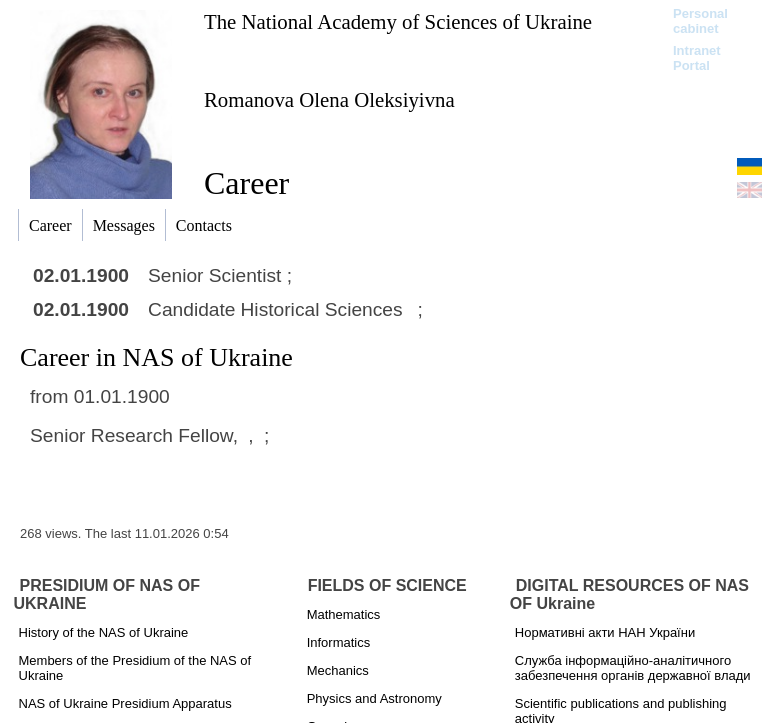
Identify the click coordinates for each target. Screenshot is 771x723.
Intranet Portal (697, 58)
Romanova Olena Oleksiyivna (329, 99)
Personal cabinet (700, 21)
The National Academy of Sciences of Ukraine (398, 21)
